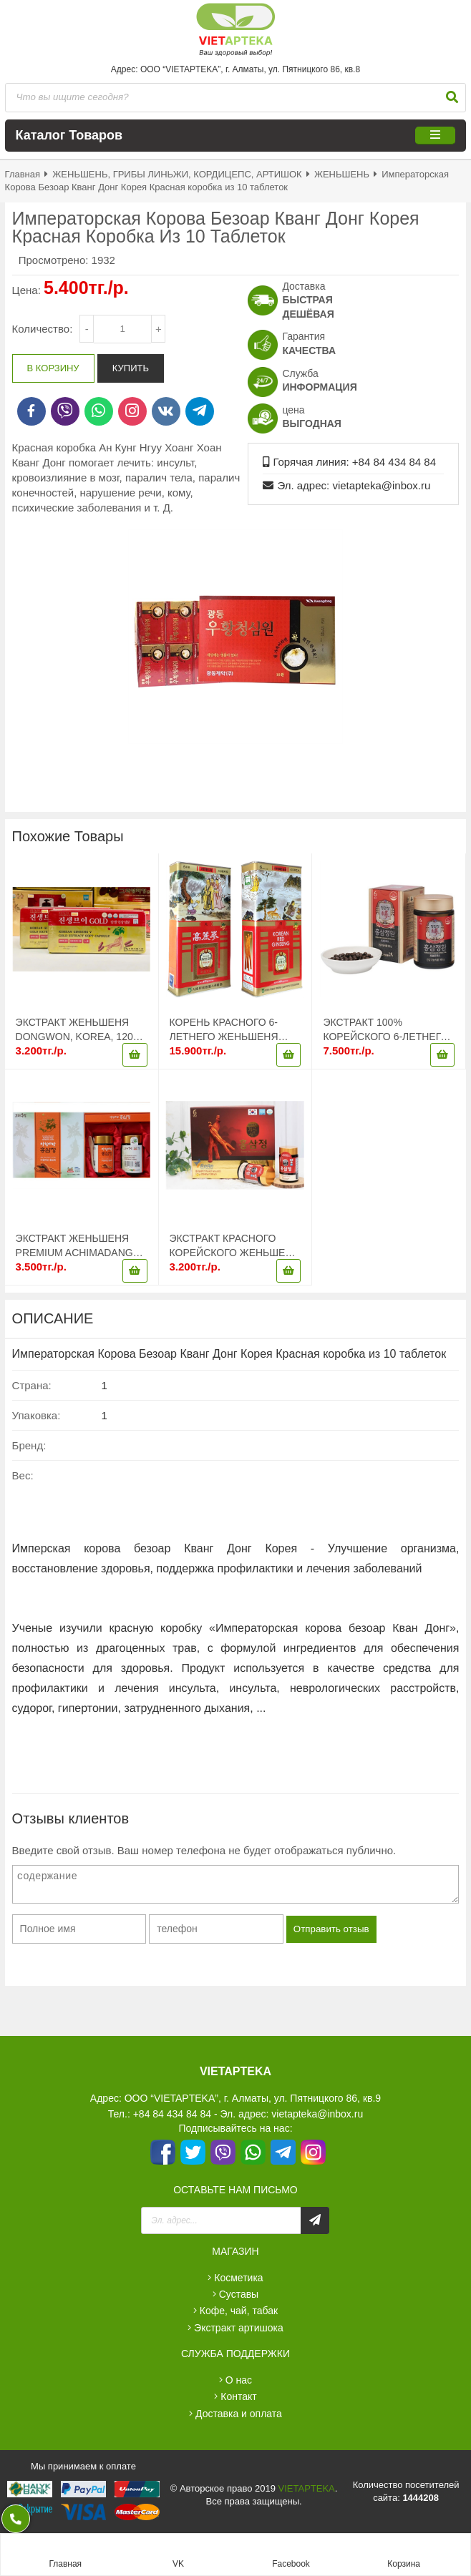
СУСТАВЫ (239, 2294)
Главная (22, 174)
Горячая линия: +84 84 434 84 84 (354, 462)
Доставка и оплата (238, 2413)
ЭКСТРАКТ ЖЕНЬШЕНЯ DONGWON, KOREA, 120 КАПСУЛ (74, 1030)
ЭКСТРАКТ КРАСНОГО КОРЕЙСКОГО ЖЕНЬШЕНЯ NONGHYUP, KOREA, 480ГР (235, 1246)
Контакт (238, 2396)
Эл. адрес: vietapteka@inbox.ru (353, 485)
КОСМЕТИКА (238, 2277)
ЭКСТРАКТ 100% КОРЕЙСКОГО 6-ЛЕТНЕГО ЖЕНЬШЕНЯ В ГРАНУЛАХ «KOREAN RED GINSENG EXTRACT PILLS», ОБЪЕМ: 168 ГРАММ (386, 1030)
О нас (238, 2380)
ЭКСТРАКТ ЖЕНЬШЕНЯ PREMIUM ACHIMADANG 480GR (74, 1246)
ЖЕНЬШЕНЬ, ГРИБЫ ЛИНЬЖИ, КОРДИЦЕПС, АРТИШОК (176, 174)
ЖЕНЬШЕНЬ (341, 174)
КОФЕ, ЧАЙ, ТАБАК (239, 2310)
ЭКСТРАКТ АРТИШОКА (238, 2327)
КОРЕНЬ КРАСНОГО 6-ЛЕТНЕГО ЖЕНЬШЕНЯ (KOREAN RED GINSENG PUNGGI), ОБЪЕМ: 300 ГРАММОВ (229, 1030)
